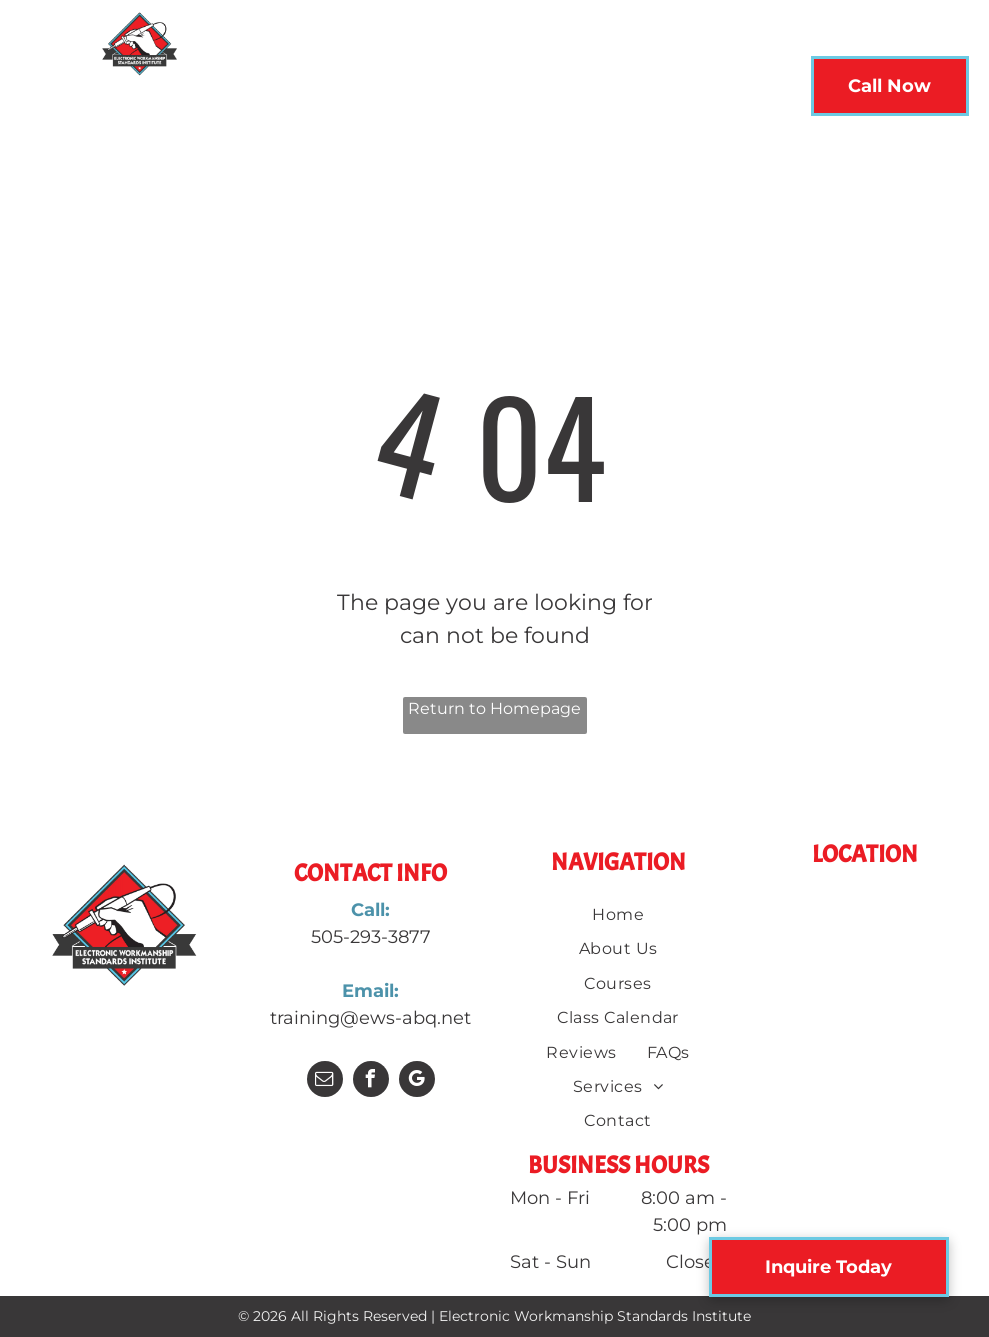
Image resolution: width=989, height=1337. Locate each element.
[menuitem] (265, 92)
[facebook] (371, 1081)
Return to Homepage (494, 708)
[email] (325, 1081)
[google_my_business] (417, 1081)
